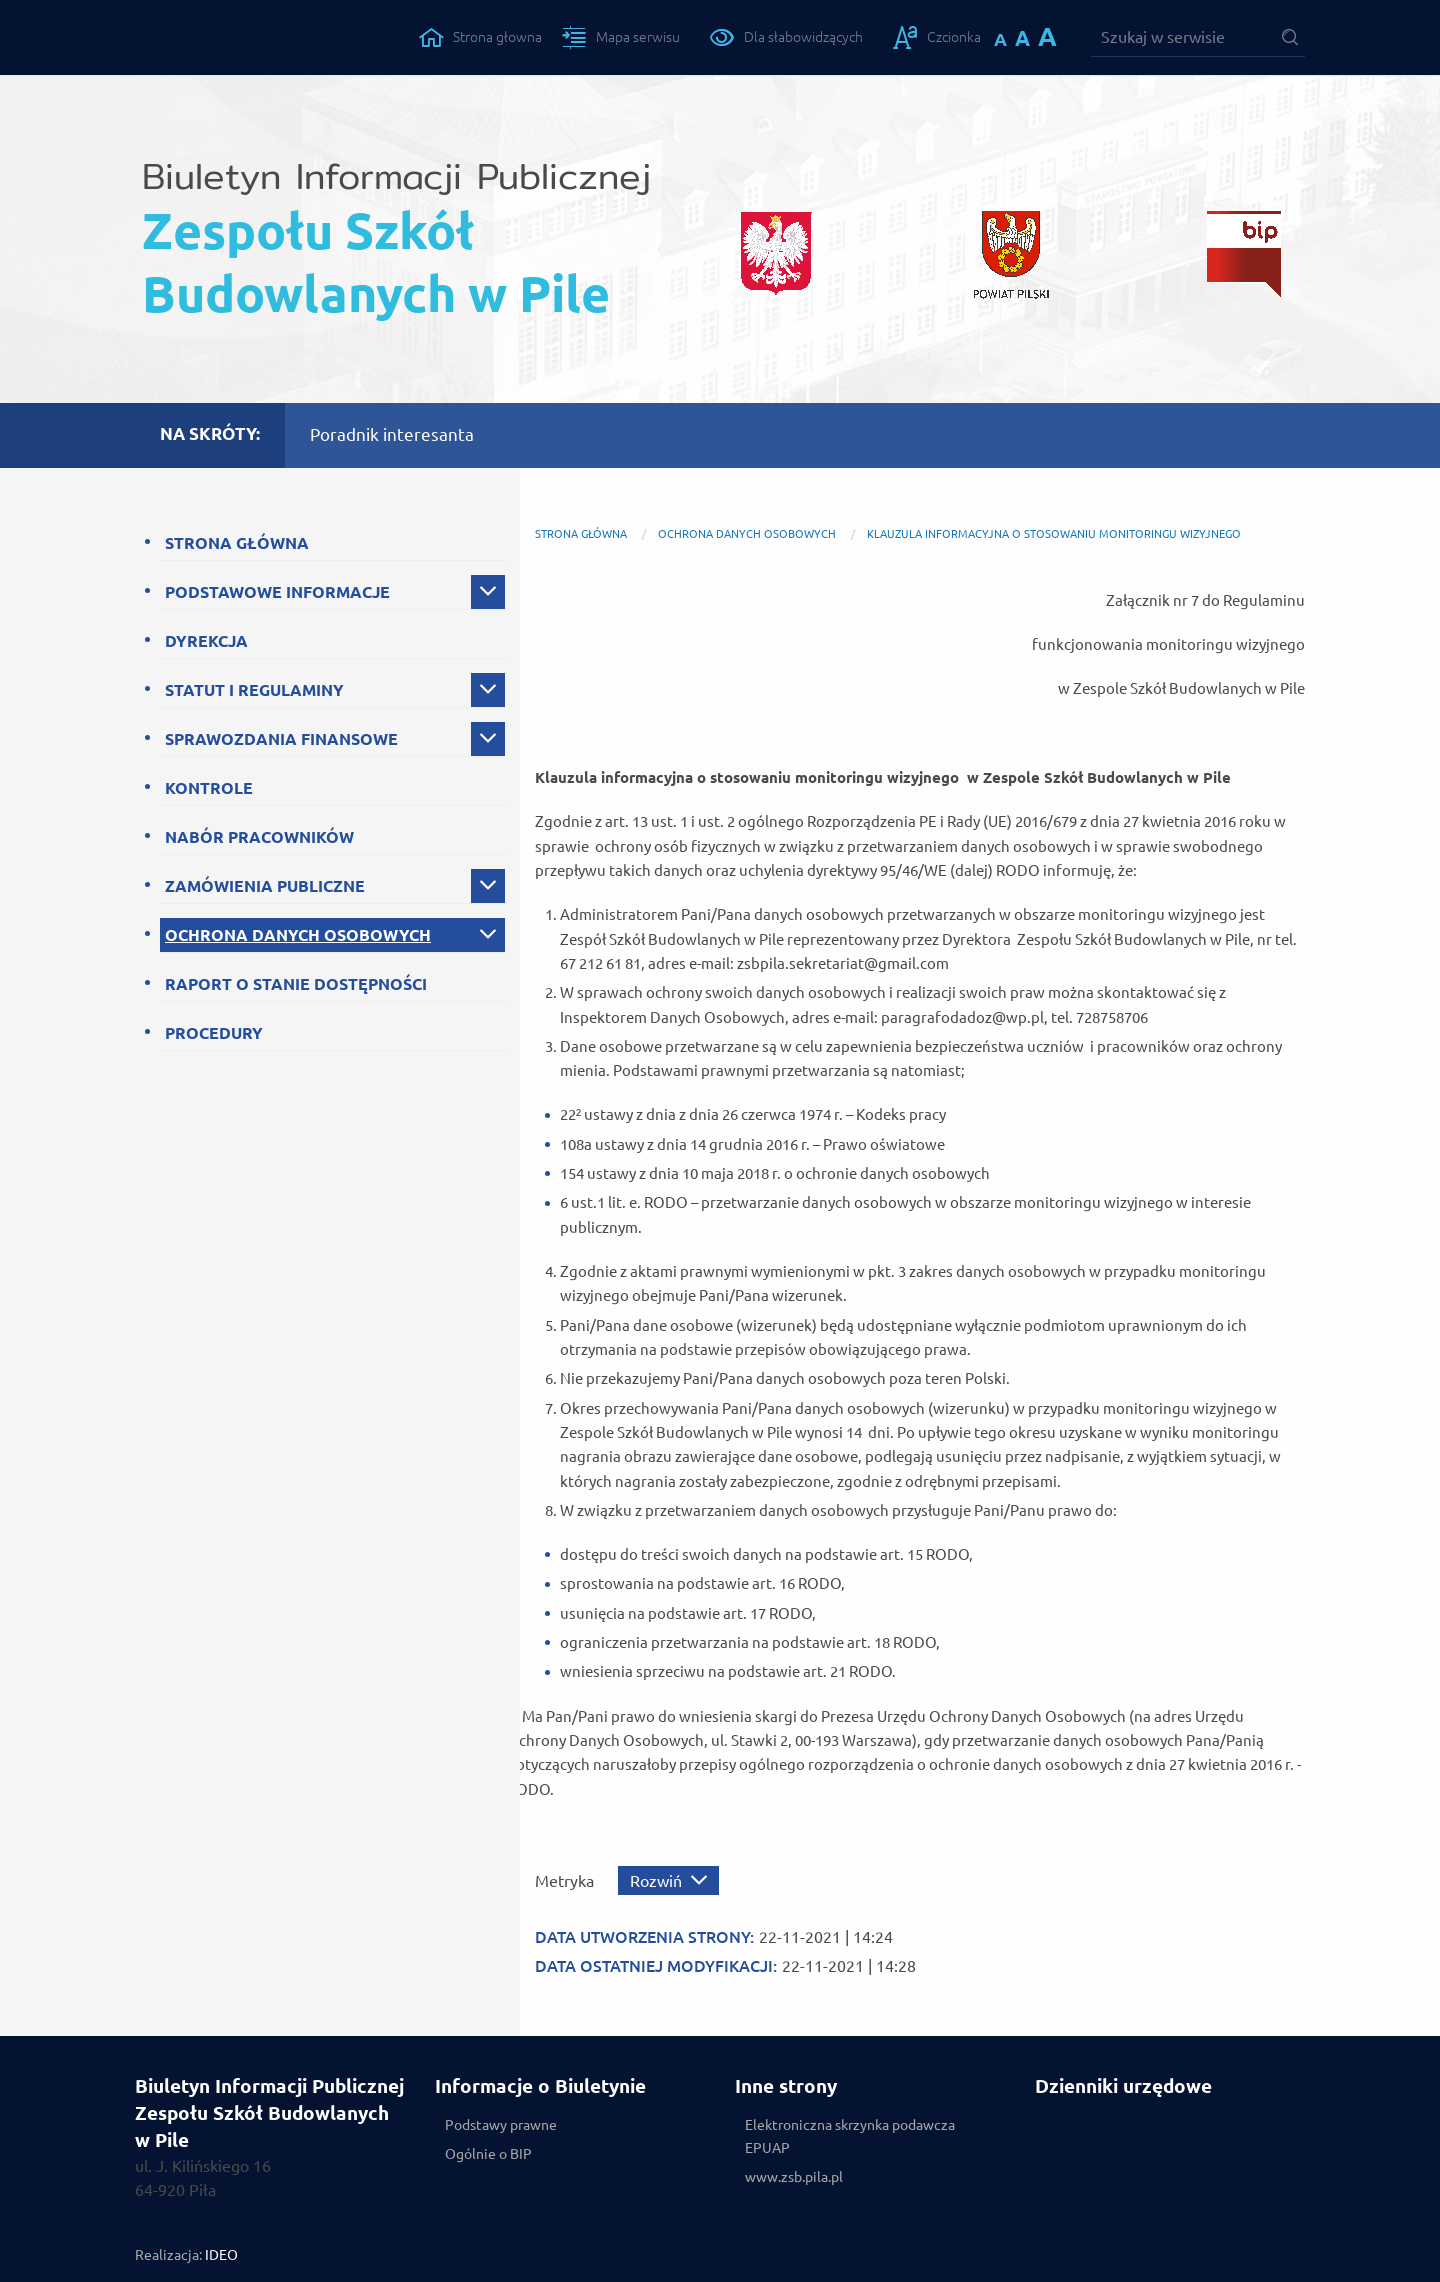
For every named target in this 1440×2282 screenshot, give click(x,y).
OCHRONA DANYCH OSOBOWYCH (298, 935)
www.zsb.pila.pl (794, 2177)
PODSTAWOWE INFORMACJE (277, 592)
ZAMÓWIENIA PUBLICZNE (265, 886)
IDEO (221, 2255)
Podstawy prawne (501, 2125)
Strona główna (581, 534)
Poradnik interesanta (392, 434)
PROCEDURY (214, 1033)
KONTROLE (209, 788)
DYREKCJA (206, 641)
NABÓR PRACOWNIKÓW (259, 837)
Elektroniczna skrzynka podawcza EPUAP (850, 2136)
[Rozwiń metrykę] (668, 1880)
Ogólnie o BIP (488, 2154)
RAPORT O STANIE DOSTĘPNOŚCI (296, 984)
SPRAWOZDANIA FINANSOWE (281, 739)
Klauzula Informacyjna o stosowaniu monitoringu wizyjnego (1054, 534)
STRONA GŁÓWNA (237, 543)
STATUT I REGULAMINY (254, 690)
